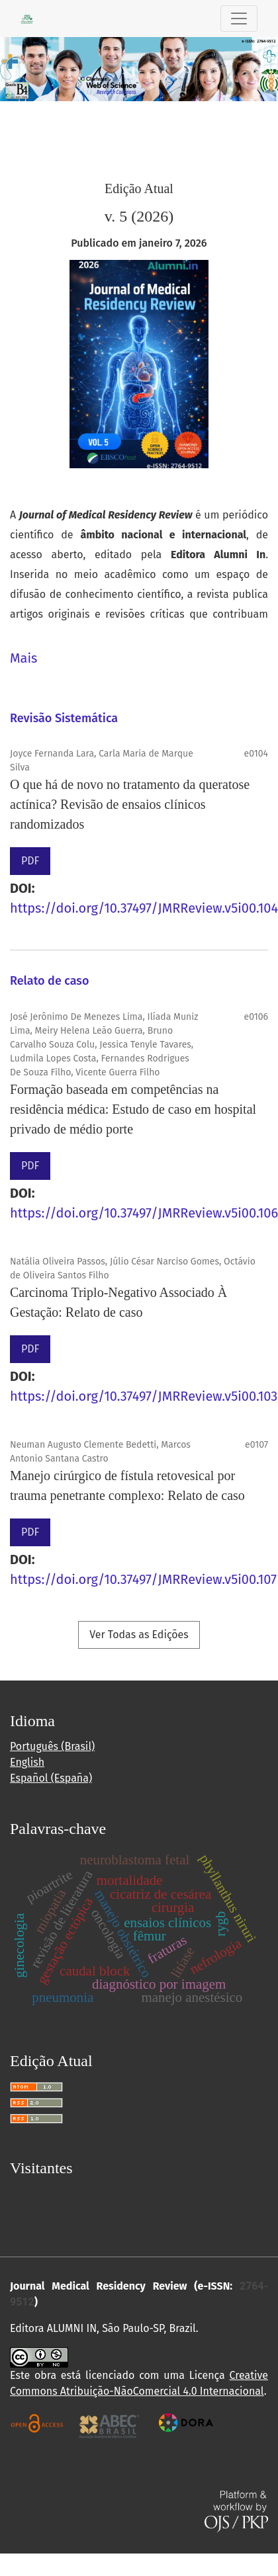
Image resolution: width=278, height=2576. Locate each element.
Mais (23, 658)
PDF (30, 860)
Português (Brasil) (52, 1746)
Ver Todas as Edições (139, 1634)
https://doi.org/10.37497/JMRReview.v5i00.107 (143, 1579)
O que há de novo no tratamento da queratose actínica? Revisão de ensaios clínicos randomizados (130, 804)
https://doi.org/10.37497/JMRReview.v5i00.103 (143, 1396)
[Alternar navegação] (238, 18)
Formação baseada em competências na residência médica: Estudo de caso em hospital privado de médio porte (133, 1109)
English (27, 1762)
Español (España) (51, 1778)
